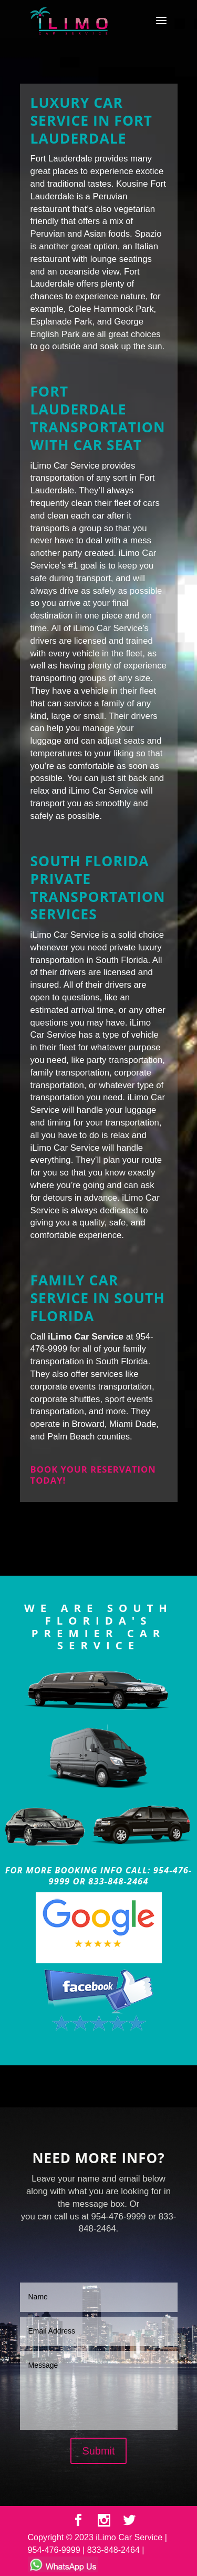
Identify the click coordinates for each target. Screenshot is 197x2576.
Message (99, 2390)
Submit (98, 2451)
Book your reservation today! (93, 1474)
